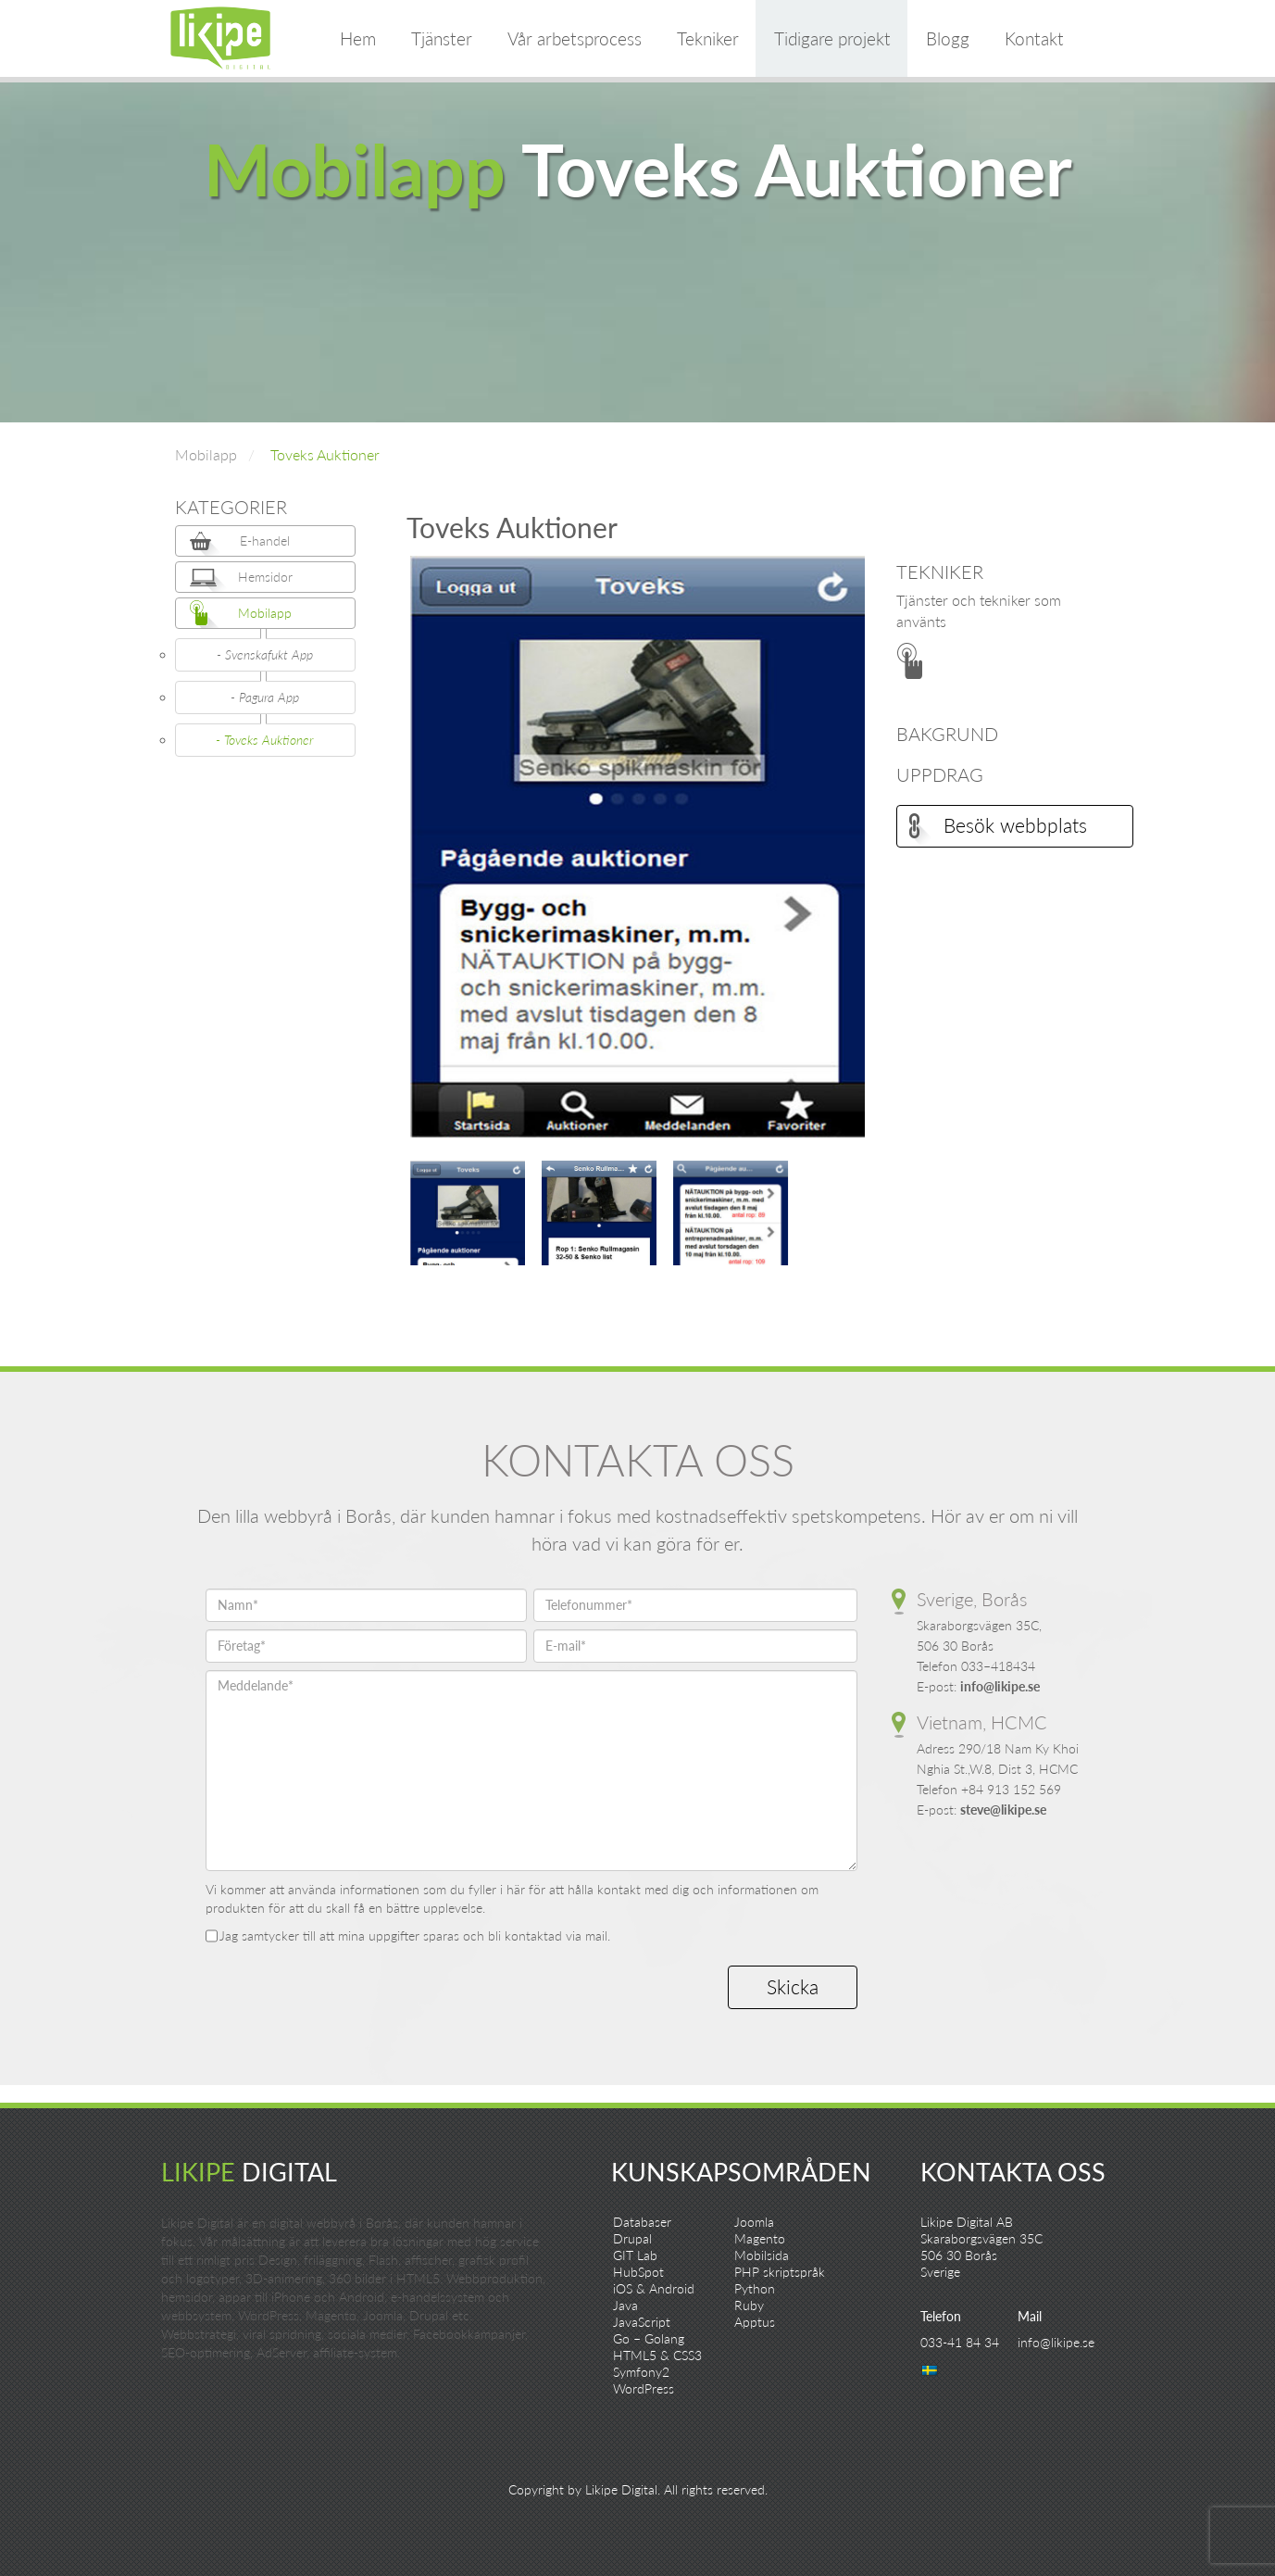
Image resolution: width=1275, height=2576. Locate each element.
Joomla (754, 2222)
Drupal (632, 2238)
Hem (358, 38)
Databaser (642, 2222)
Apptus (754, 2322)
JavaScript (641, 2322)
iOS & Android (653, 2288)
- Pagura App (265, 697)
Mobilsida (761, 2255)
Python (754, 2288)
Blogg (947, 38)
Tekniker (708, 38)
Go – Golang (648, 2338)
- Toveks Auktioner (265, 740)
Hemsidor (265, 576)
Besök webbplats (1015, 824)
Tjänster (441, 38)
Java (625, 2305)
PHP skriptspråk (779, 2272)
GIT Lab (635, 2255)
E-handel (265, 540)
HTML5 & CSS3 (657, 2355)
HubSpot (638, 2272)
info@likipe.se (1000, 1686)
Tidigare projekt (832, 38)
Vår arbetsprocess (574, 38)
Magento (759, 2238)
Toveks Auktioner (325, 454)
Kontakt (1034, 38)
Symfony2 (641, 2372)
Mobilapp (206, 454)
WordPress (643, 2388)
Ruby (749, 2305)
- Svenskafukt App (265, 654)
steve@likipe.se (1003, 1809)
